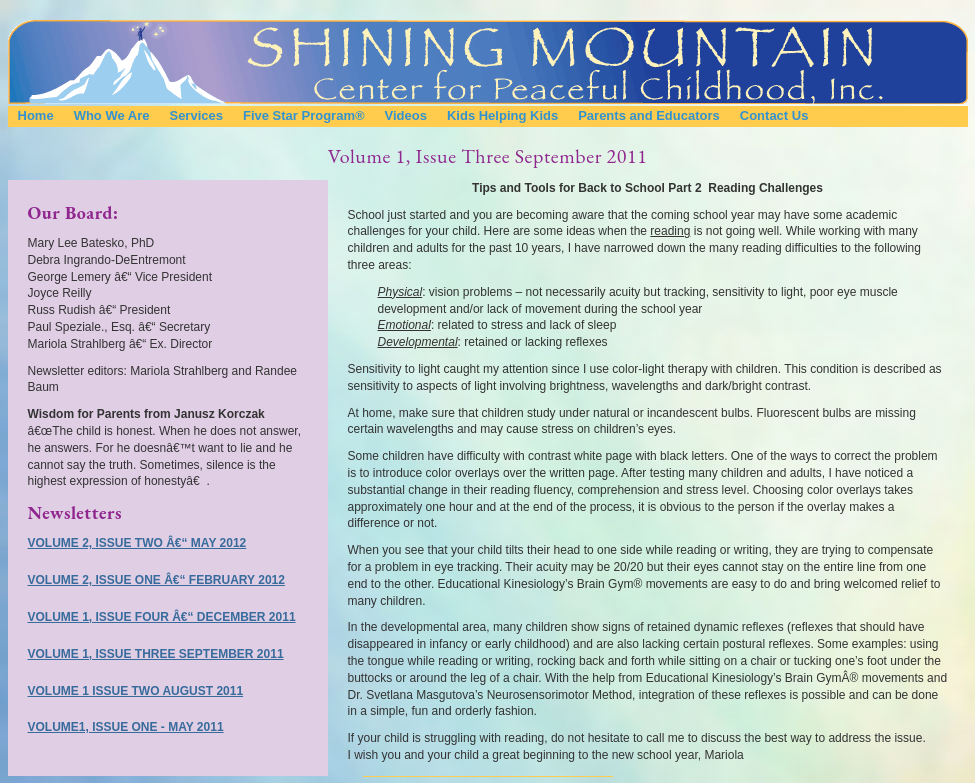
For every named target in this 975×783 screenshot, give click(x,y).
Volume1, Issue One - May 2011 (126, 727)
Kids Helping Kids (502, 115)
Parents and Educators (649, 115)
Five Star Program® (304, 115)
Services (196, 115)
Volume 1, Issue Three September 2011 (156, 654)
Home (36, 115)
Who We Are (112, 115)
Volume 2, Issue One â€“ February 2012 (156, 580)
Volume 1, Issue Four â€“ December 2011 (162, 617)
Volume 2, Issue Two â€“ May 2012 (137, 543)
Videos (406, 115)
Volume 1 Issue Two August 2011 (136, 691)
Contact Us (774, 115)
